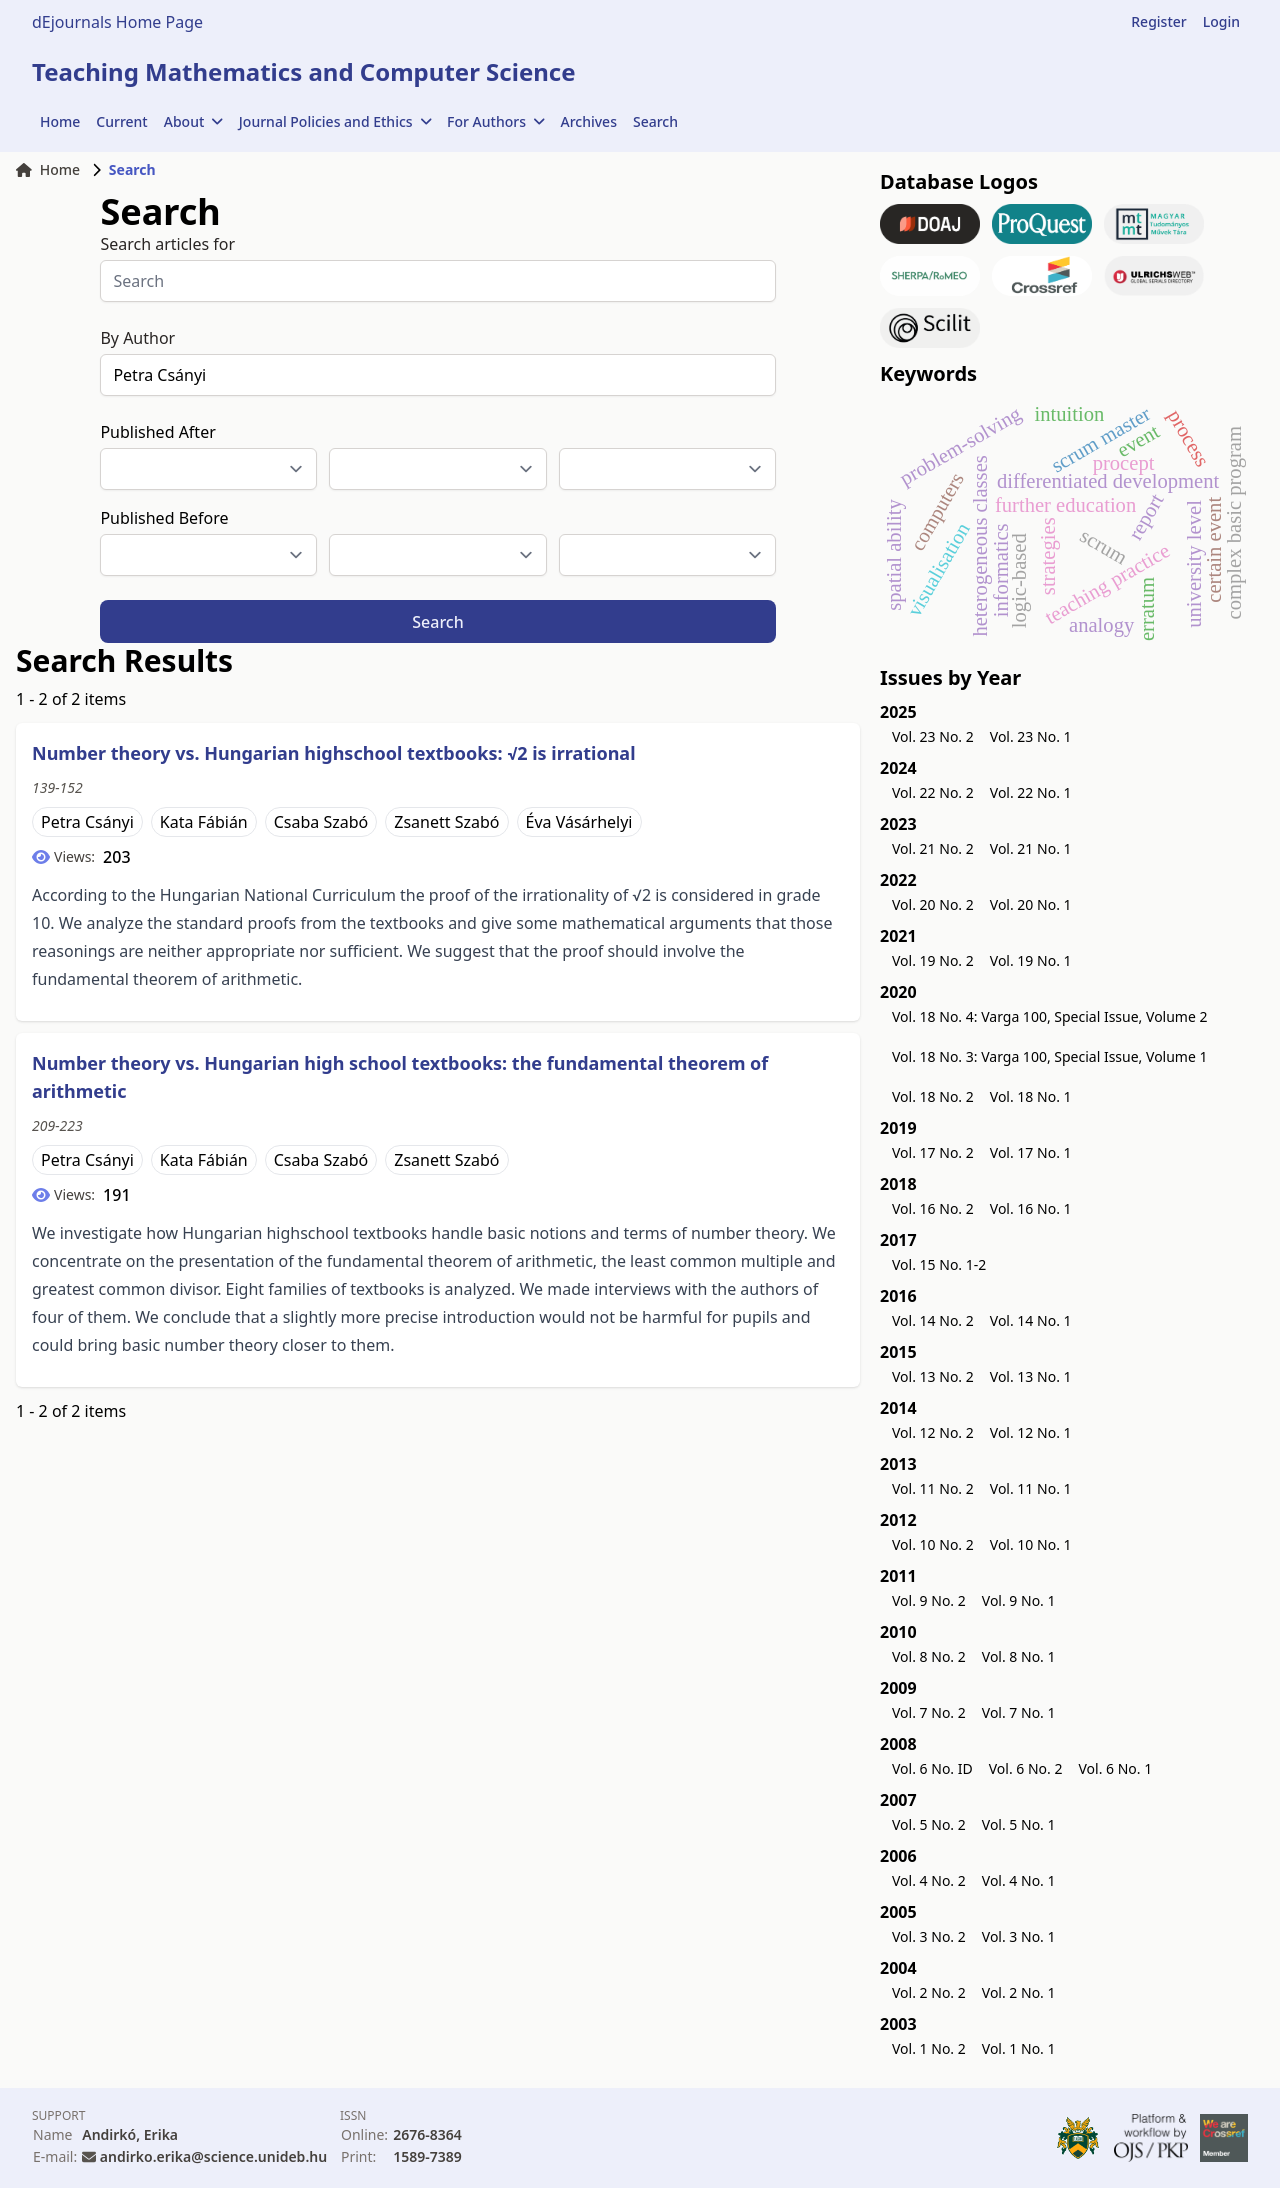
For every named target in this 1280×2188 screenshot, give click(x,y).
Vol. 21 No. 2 (933, 848)
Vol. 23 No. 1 (1031, 736)
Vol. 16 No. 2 (933, 1208)
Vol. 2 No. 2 (929, 1992)
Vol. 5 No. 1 (1019, 1824)
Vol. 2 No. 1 (1019, 1992)
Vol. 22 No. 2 (933, 792)
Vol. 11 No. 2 (933, 1488)
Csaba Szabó (321, 822)
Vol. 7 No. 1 (1019, 1712)
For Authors (495, 121)
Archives (589, 121)
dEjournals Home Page (117, 22)
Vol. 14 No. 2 (933, 1320)
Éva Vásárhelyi (579, 822)
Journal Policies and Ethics (335, 121)
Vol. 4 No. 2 (929, 1880)
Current (121, 121)
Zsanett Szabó (446, 822)
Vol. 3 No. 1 (1019, 1936)
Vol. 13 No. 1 (1031, 1376)
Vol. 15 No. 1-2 (939, 1264)
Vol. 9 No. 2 (929, 1600)
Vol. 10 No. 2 (933, 1544)
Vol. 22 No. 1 (1031, 792)
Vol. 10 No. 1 (1031, 1544)
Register (1158, 21)
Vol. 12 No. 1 (1031, 1432)
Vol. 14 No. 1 (1031, 1320)
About (193, 121)
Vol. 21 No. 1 (1031, 848)
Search (655, 121)
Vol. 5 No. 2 (929, 1824)
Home (60, 121)
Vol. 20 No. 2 (933, 904)
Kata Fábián (204, 822)
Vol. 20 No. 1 (1031, 904)
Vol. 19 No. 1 (1031, 960)
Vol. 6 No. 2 (1026, 1768)
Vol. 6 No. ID (932, 1768)
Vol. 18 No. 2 (933, 1096)
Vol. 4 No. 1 (1019, 1880)
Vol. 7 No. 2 (929, 1712)
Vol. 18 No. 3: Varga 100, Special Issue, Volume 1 (1050, 1056)
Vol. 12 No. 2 (933, 1432)
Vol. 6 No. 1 (1115, 1768)
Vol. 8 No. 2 (929, 1656)
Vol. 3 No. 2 (929, 1936)
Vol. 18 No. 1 (1031, 1096)
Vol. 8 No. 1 (1019, 1656)
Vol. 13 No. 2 (933, 1376)
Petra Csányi (87, 822)
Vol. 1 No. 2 (929, 2048)
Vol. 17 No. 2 (933, 1152)
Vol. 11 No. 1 (1031, 1488)
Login (1221, 21)
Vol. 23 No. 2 (933, 736)
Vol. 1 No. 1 (1019, 2048)
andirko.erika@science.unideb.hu (213, 2156)
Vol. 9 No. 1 (1019, 1600)
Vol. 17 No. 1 (1031, 1152)
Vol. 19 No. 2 (933, 960)
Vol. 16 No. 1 (1031, 1208)
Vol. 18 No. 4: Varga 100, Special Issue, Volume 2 (1050, 1016)
